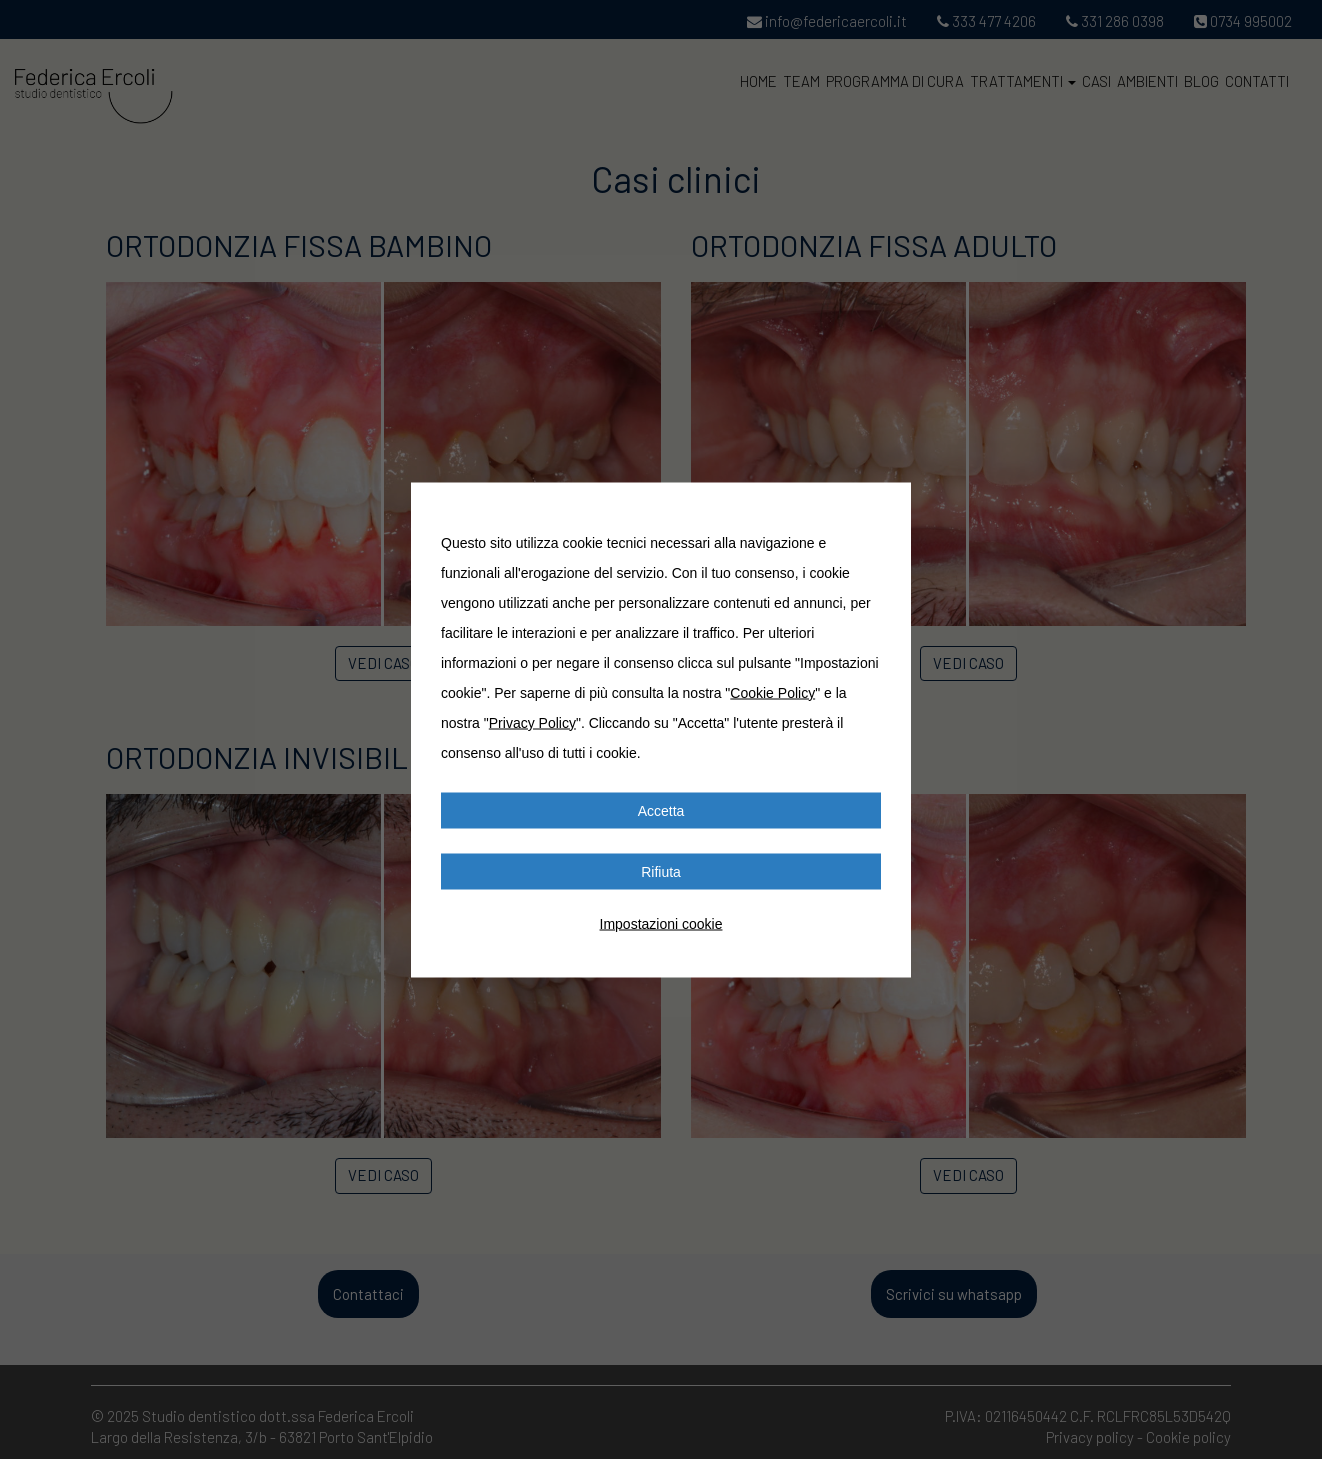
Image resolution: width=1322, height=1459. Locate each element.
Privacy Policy (532, 722)
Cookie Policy (772, 692)
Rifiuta (661, 871)
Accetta (661, 810)
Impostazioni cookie (661, 923)
